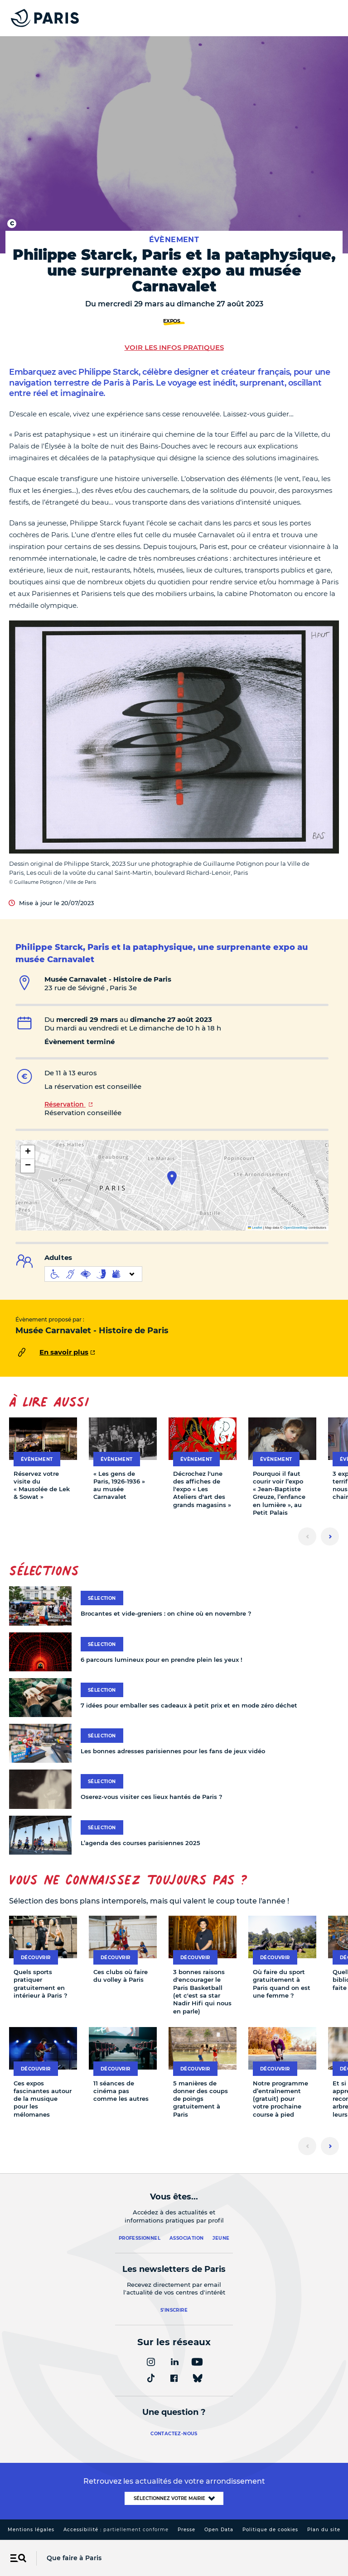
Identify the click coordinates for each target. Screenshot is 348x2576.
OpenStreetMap (296, 1228)
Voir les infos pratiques (174, 347)
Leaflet (255, 1228)
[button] (172, 1178)
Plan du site (323, 2530)
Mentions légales (31, 2530)
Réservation (65, 1104)
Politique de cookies (270, 2530)
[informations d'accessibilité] (93, 1274)
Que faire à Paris (74, 2558)
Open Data (218, 2530)
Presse (186, 2530)
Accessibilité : (116, 2530)
